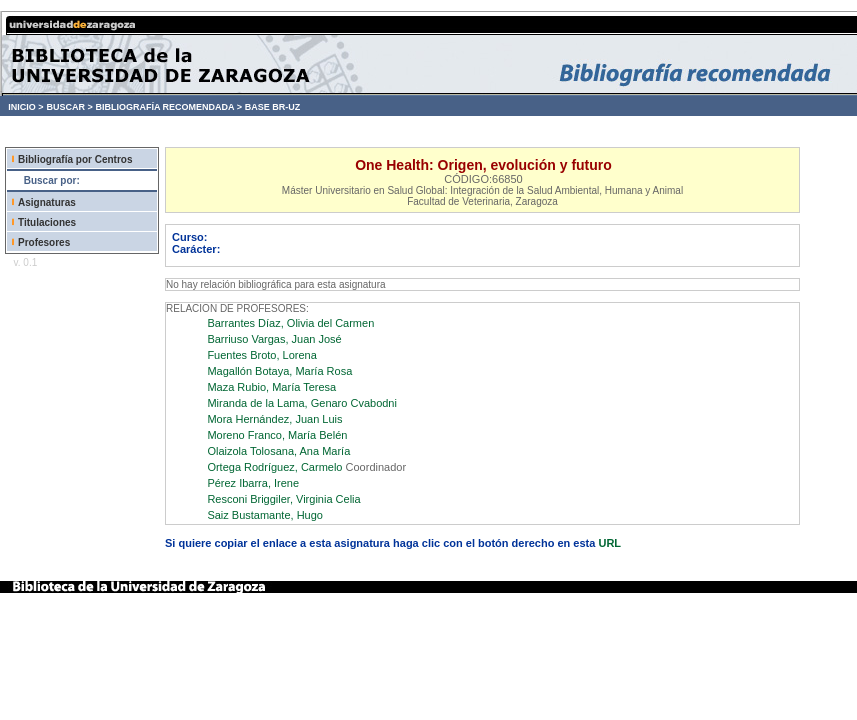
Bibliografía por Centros (75, 159)
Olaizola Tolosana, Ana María (278, 451)
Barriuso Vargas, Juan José (274, 339)
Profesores (44, 242)
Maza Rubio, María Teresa (271, 387)
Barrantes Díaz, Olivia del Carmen (290, 323)
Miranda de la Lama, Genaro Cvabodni (302, 403)
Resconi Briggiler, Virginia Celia (283, 499)
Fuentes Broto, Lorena (261, 355)
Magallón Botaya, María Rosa (279, 371)
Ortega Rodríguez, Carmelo (274, 467)
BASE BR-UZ (273, 107)
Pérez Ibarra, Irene (253, 483)
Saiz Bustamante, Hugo (265, 515)
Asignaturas (47, 202)
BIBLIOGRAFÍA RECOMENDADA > (168, 107)
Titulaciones (47, 222)
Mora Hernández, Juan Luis (274, 419)
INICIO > (25, 107)
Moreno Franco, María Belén (277, 435)
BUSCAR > (69, 107)
